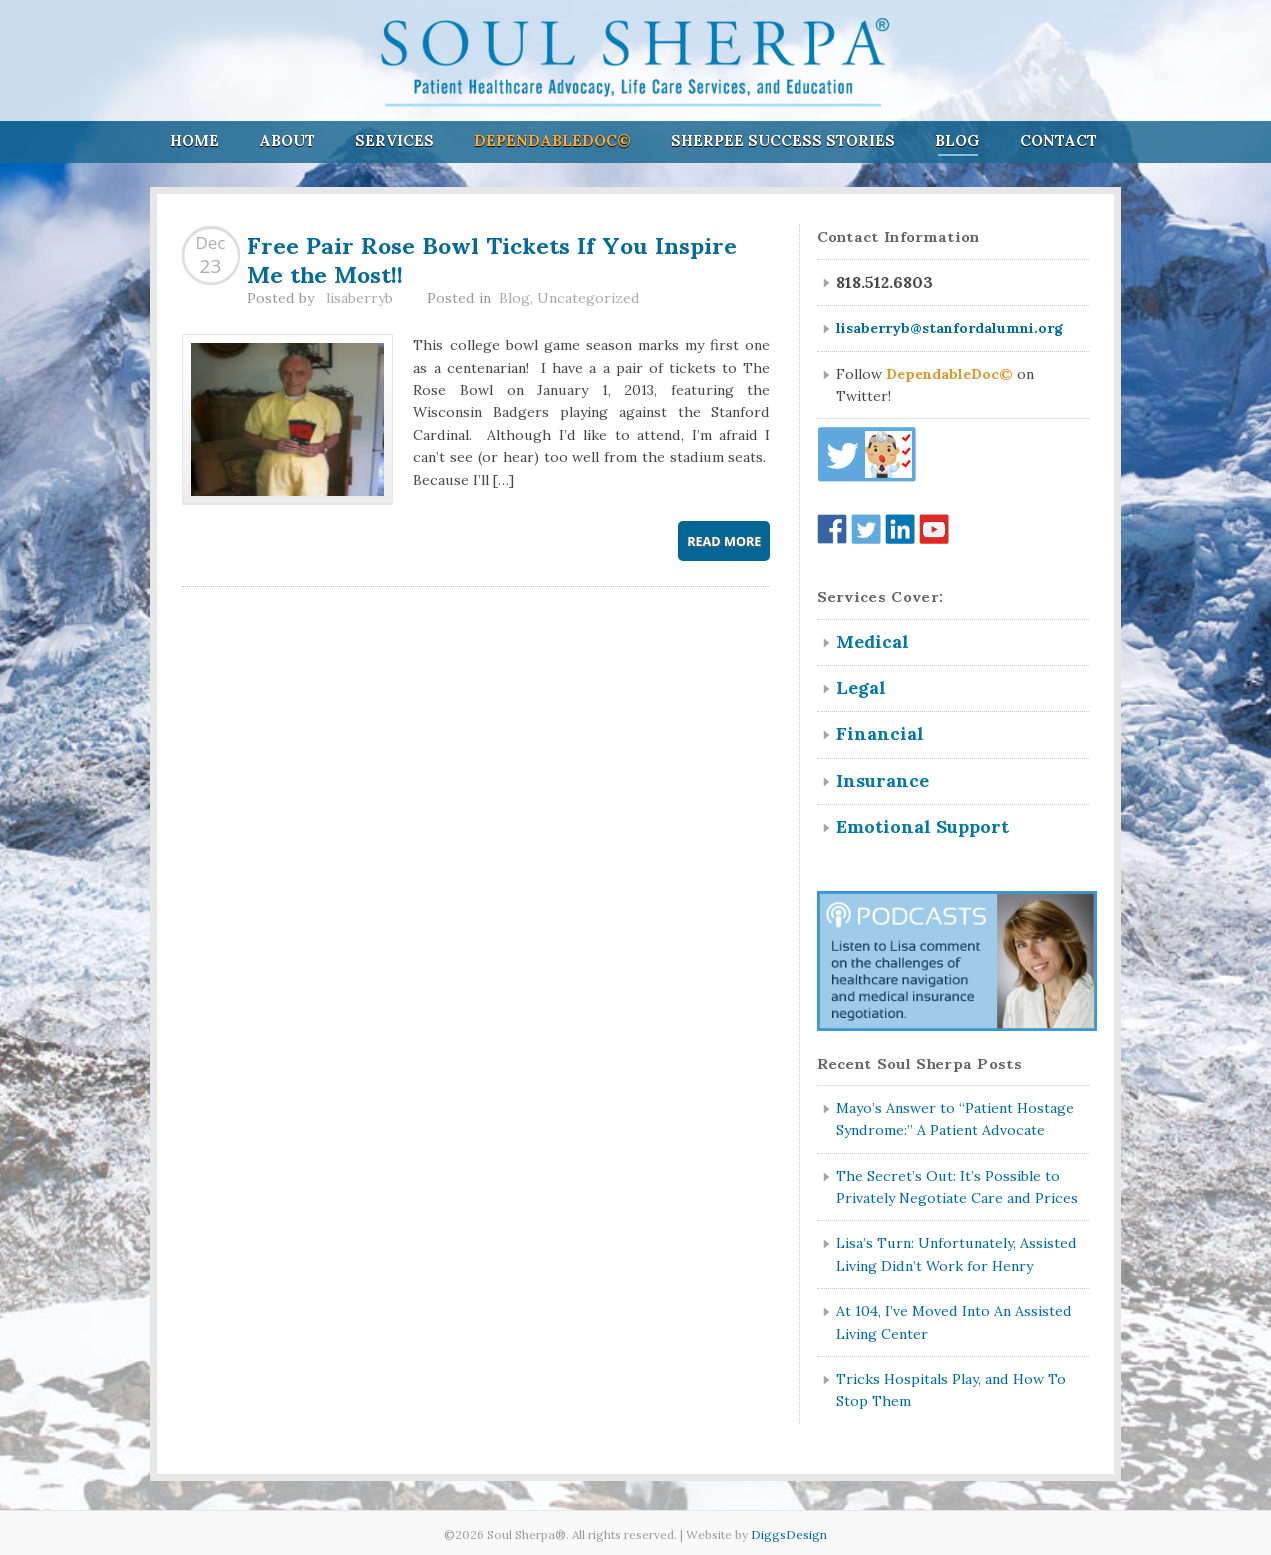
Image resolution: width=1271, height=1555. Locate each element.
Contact (1058, 140)
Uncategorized (588, 298)
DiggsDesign (789, 1534)
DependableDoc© (552, 140)
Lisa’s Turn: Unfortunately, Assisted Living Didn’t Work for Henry (956, 1254)
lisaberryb (359, 298)
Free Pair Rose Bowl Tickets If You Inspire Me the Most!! (492, 257)
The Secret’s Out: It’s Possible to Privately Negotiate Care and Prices (957, 1187)
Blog (957, 140)
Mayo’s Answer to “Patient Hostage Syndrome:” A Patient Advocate (955, 1119)
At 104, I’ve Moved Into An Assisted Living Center (954, 1322)
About (287, 140)
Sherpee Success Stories (783, 140)
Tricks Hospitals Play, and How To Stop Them (951, 1390)
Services (394, 140)
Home (194, 140)
